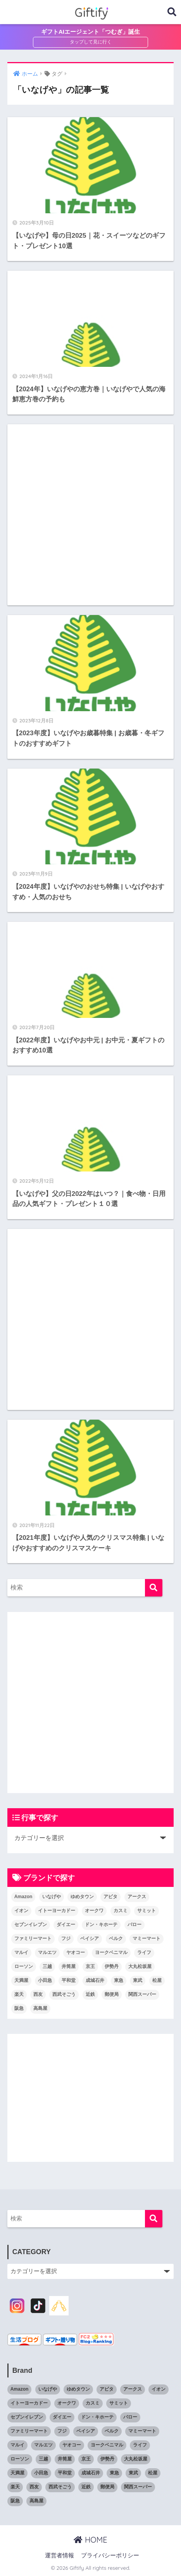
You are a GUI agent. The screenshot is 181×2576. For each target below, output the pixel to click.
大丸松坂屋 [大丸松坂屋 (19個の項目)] (140, 1966)
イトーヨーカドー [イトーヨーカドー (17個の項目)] (56, 1910)
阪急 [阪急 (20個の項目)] (19, 2008)
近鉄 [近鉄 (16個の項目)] (90, 1994)
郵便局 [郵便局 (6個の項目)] (112, 1994)
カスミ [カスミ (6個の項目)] (121, 1910)
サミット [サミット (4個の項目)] (146, 1910)
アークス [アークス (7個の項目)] (137, 1896)
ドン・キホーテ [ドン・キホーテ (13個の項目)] (101, 1924)
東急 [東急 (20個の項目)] (118, 1980)
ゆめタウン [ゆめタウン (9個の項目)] (82, 1896)
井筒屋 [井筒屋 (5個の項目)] (69, 1966)
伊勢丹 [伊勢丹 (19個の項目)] (112, 1966)
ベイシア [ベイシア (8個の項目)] (89, 1938)
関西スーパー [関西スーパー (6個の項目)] (142, 1994)
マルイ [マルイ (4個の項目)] (21, 1952)
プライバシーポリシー (110, 2555)
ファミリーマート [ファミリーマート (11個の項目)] (33, 1938)
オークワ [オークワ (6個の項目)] (94, 1910)
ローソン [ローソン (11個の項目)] (23, 1966)
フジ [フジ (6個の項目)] (66, 1938)
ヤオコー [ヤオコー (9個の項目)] (75, 1952)
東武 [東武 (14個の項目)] (137, 1980)
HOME (90, 2540)
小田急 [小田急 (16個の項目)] (45, 1980)
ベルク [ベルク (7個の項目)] (116, 1938)
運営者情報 (59, 2555)
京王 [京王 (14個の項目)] (90, 1966)
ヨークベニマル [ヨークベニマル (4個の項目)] (111, 1952)
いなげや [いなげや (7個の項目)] (51, 1896)
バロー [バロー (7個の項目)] (134, 1924)
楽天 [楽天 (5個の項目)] (19, 1994)
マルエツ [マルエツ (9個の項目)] (47, 1952)
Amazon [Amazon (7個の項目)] (23, 1896)
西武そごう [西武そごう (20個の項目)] (64, 1994)
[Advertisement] (90, 514)
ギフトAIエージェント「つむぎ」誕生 (90, 31)
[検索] (153, 1587)
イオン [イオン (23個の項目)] (21, 1910)
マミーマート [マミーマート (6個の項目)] (146, 1938)
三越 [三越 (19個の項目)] (47, 1966)
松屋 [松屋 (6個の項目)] (157, 1980)
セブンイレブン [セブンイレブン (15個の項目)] (30, 1924)
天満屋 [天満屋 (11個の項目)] (21, 1980)
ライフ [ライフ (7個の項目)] (144, 1952)
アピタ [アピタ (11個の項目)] (110, 1896)
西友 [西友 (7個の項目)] (38, 1994)
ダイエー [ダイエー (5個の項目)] (66, 1924)
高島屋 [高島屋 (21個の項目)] (40, 2008)
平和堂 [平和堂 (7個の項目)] (69, 1980)
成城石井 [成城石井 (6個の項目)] (95, 1980)
